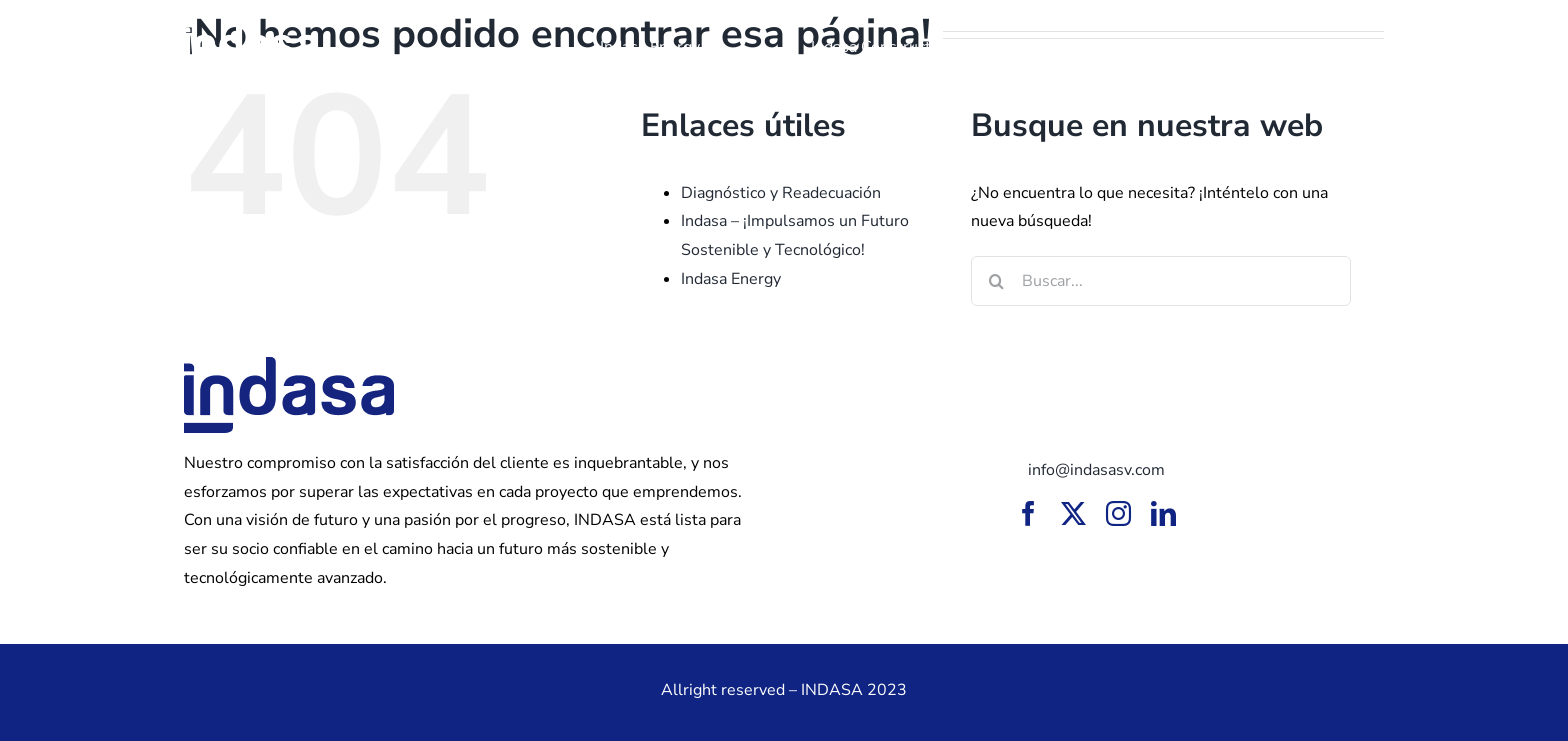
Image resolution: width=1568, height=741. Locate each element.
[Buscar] (996, 281)
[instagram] (1118, 513)
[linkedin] (1163, 513)
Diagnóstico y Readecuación (781, 193)
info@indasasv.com (1096, 470)
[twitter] (1073, 513)
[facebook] (1028, 513)
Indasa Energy (731, 279)
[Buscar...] (1161, 281)
